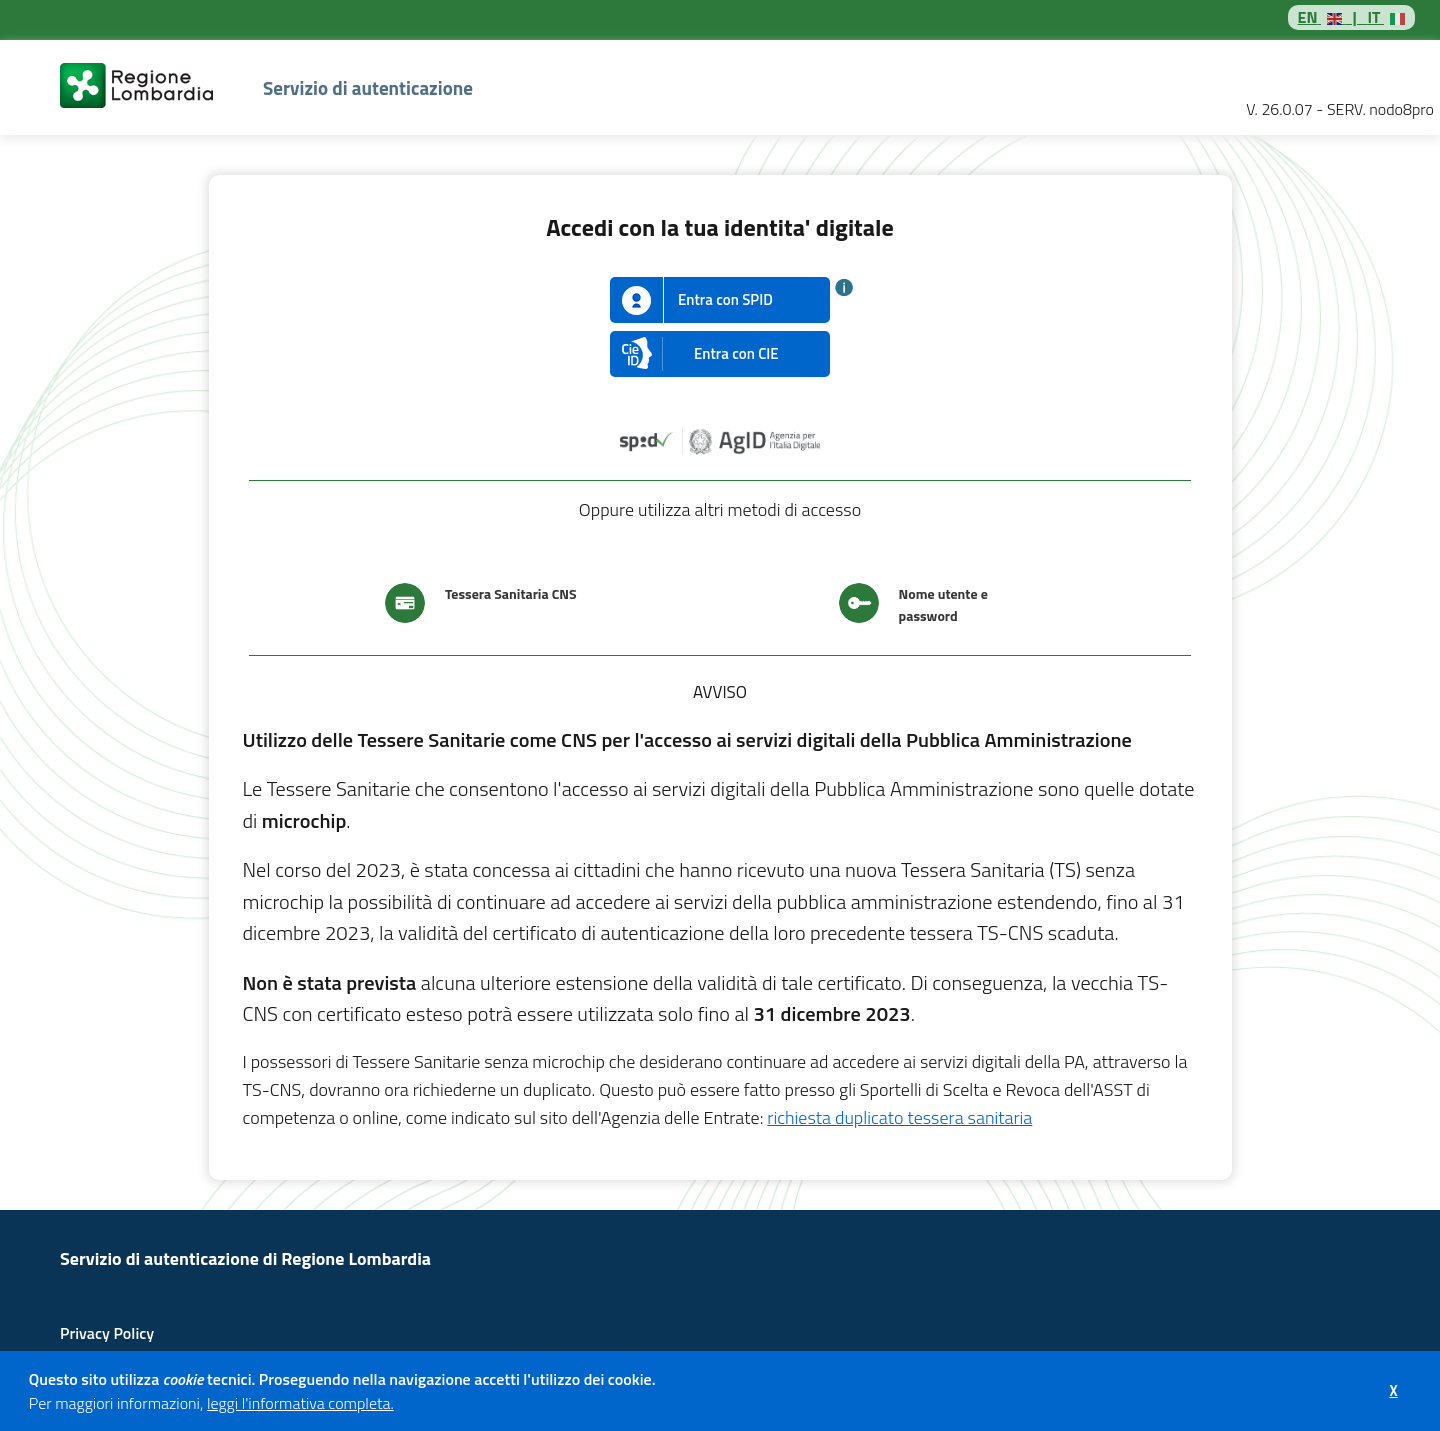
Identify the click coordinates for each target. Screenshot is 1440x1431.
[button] (400, 1406)
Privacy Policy (107, 1333)
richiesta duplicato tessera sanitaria (899, 1117)
